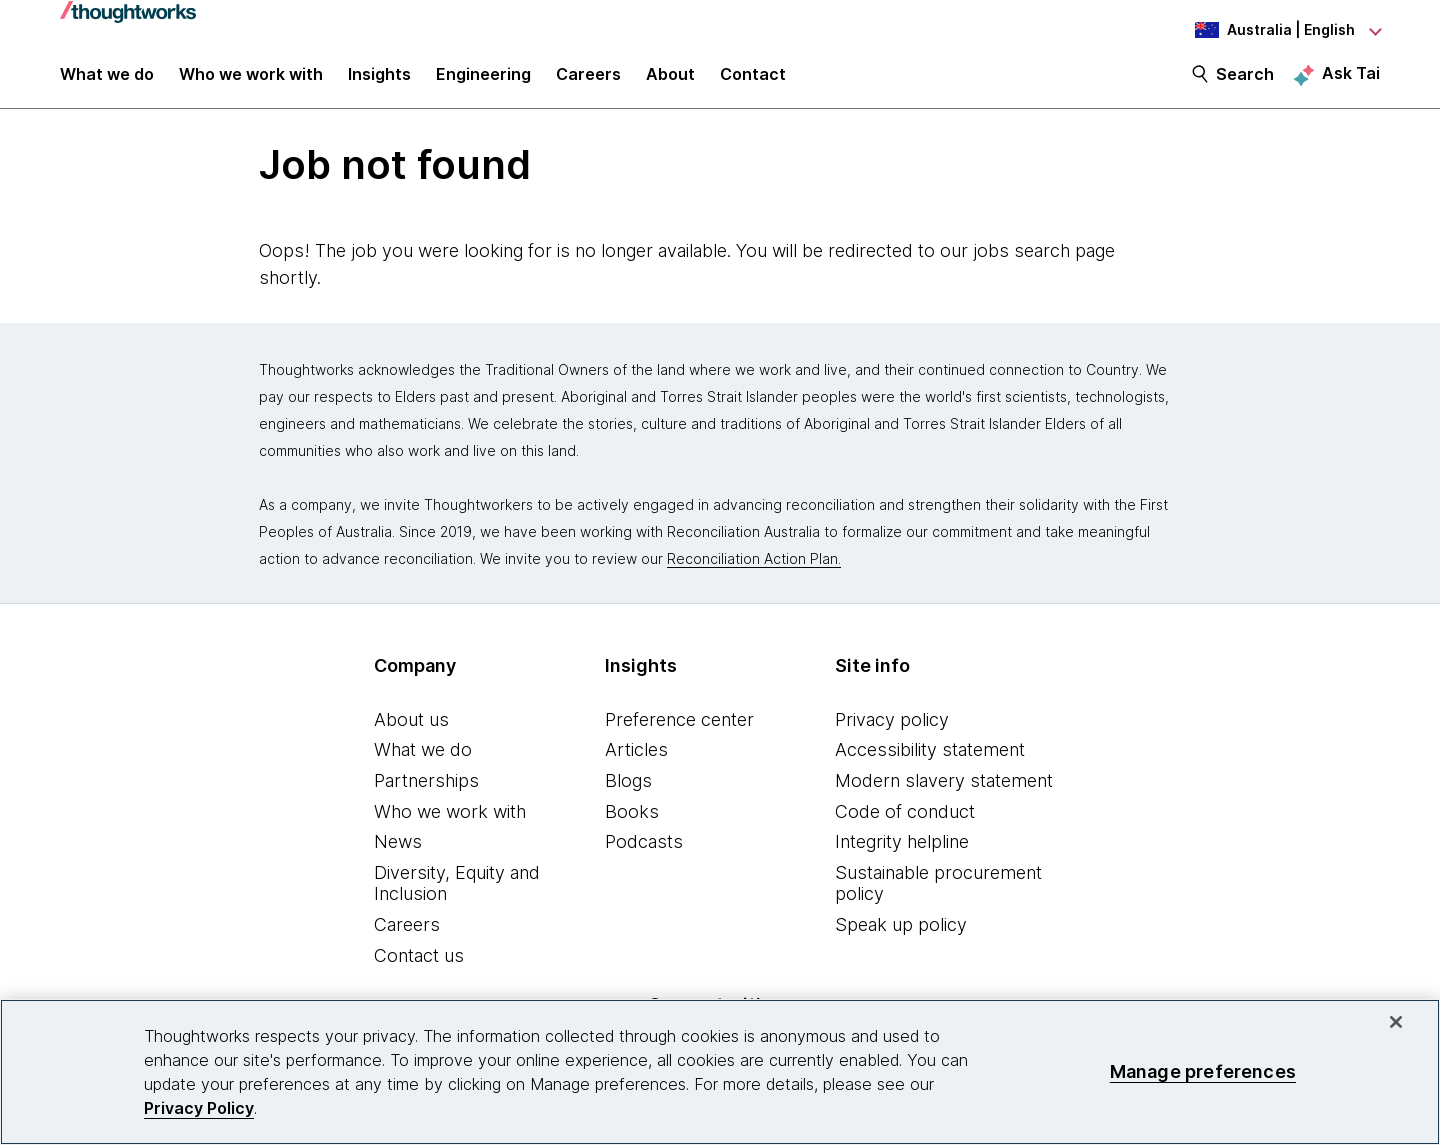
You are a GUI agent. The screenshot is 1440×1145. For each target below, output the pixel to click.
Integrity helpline (902, 852)
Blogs (628, 791)
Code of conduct (905, 822)
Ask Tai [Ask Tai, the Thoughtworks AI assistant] (1351, 81)
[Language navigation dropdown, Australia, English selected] (1270, 30)
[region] (720, 1072)
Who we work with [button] (251, 82)
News (398, 852)
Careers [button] (588, 82)
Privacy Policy (199, 1108)
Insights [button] (379, 82)
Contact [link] (753, 82)
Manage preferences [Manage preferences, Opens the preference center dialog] (1203, 1071)
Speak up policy (901, 935)
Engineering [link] (483, 82)
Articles (636, 761)
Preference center (679, 730)
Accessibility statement (930, 761)
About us (411, 730)
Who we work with (450, 822)
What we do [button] (107, 82)
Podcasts (644, 852)
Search (1245, 82)
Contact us (419, 966)
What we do (423, 761)
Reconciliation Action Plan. (754, 569)
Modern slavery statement (944, 791)
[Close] (1396, 1022)
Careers (407, 935)
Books (632, 822)
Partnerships (426, 791)
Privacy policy (892, 730)
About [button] (670, 82)
